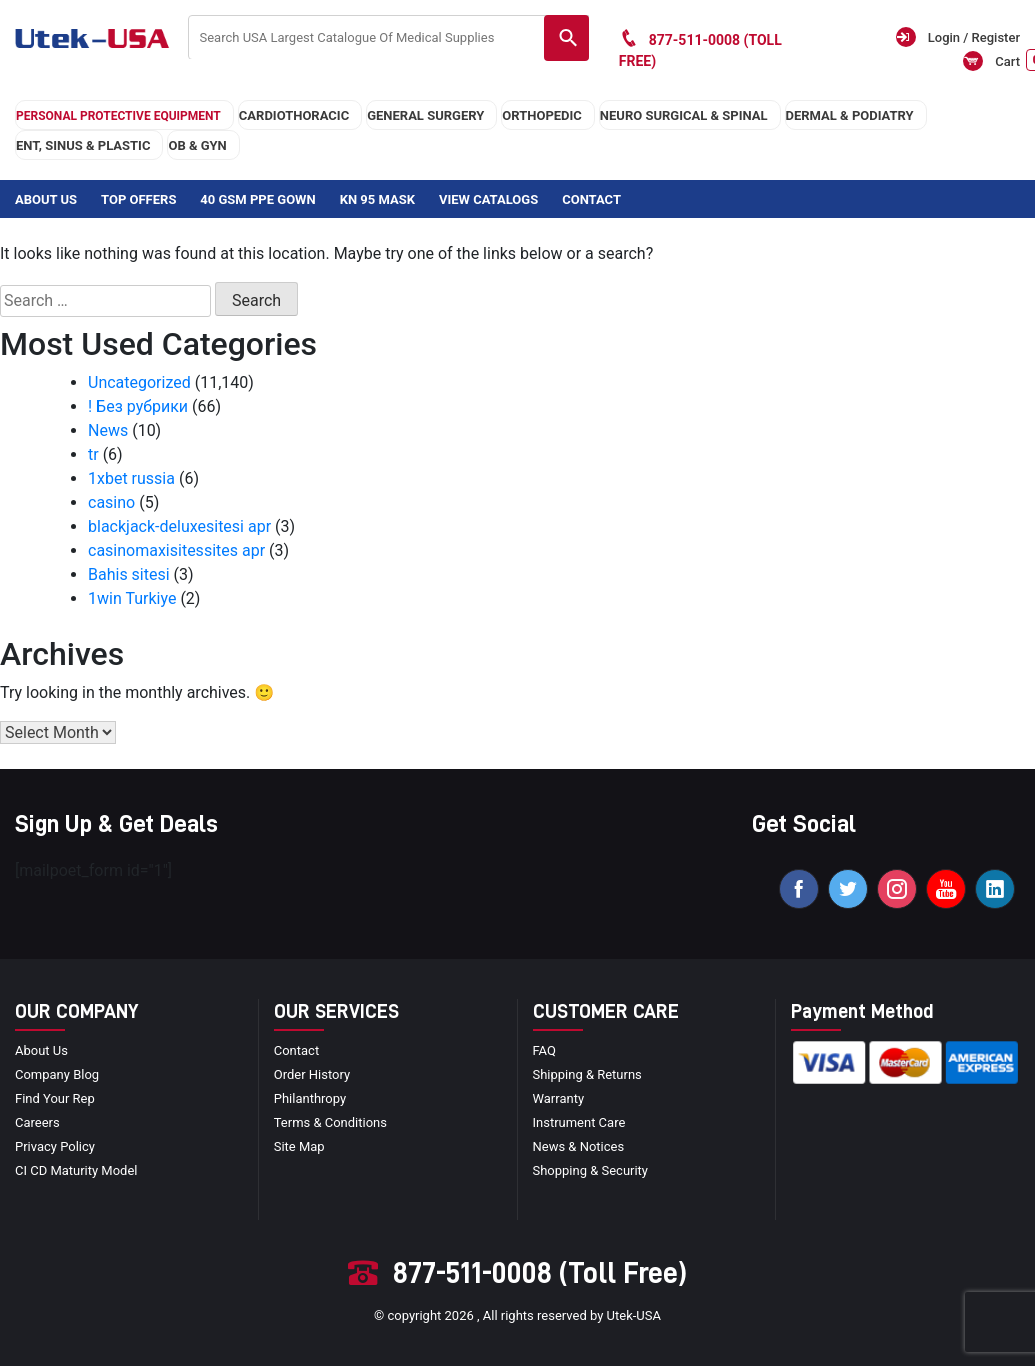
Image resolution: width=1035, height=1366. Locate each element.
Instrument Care (579, 1122)
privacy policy (55, 1146)
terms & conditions (330, 1122)
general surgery (425, 115)
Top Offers (138, 199)
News (108, 430)
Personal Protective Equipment (118, 116)
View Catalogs (488, 199)
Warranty (559, 1098)
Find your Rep (55, 1098)
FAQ (544, 1050)
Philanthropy (310, 1098)
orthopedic (542, 115)
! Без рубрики (138, 406)
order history (312, 1074)
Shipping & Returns (587, 1074)
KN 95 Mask (377, 199)
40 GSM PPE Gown (257, 199)
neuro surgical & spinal (684, 115)
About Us (46, 199)
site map (299, 1146)
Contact (591, 199)
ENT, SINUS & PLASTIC (83, 145)
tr (93, 454)
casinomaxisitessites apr (176, 550)
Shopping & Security (591, 1170)
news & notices (579, 1146)
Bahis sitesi (129, 574)
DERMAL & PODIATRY (850, 115)
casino (111, 502)
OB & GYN (197, 145)
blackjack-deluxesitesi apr (179, 526)
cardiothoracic (294, 115)
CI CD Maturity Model (76, 1170)
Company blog (57, 1074)
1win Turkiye (132, 598)
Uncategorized (139, 382)
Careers (37, 1122)
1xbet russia (131, 478)
